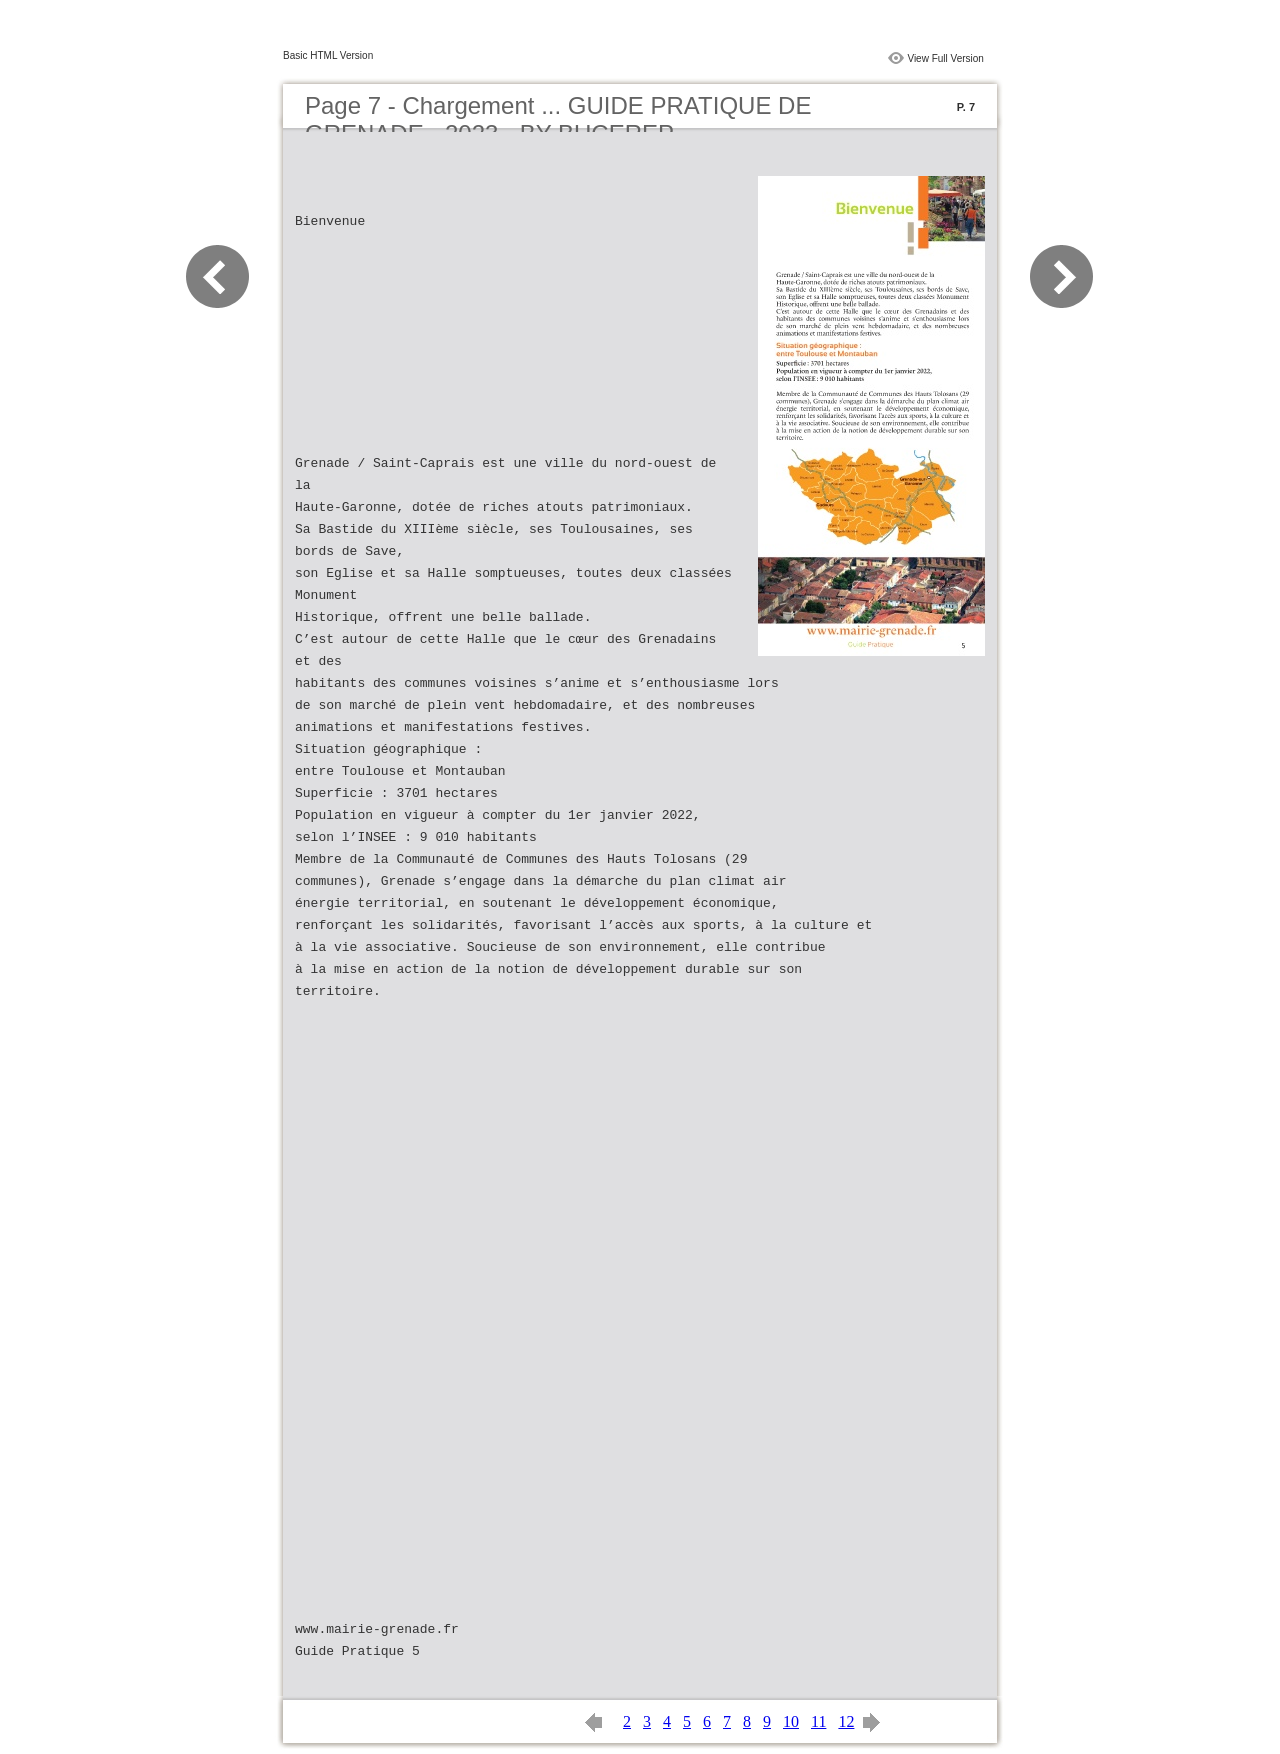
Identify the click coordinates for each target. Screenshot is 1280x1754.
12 (846, 1721)
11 (818, 1721)
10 (791, 1721)
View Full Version (945, 58)
